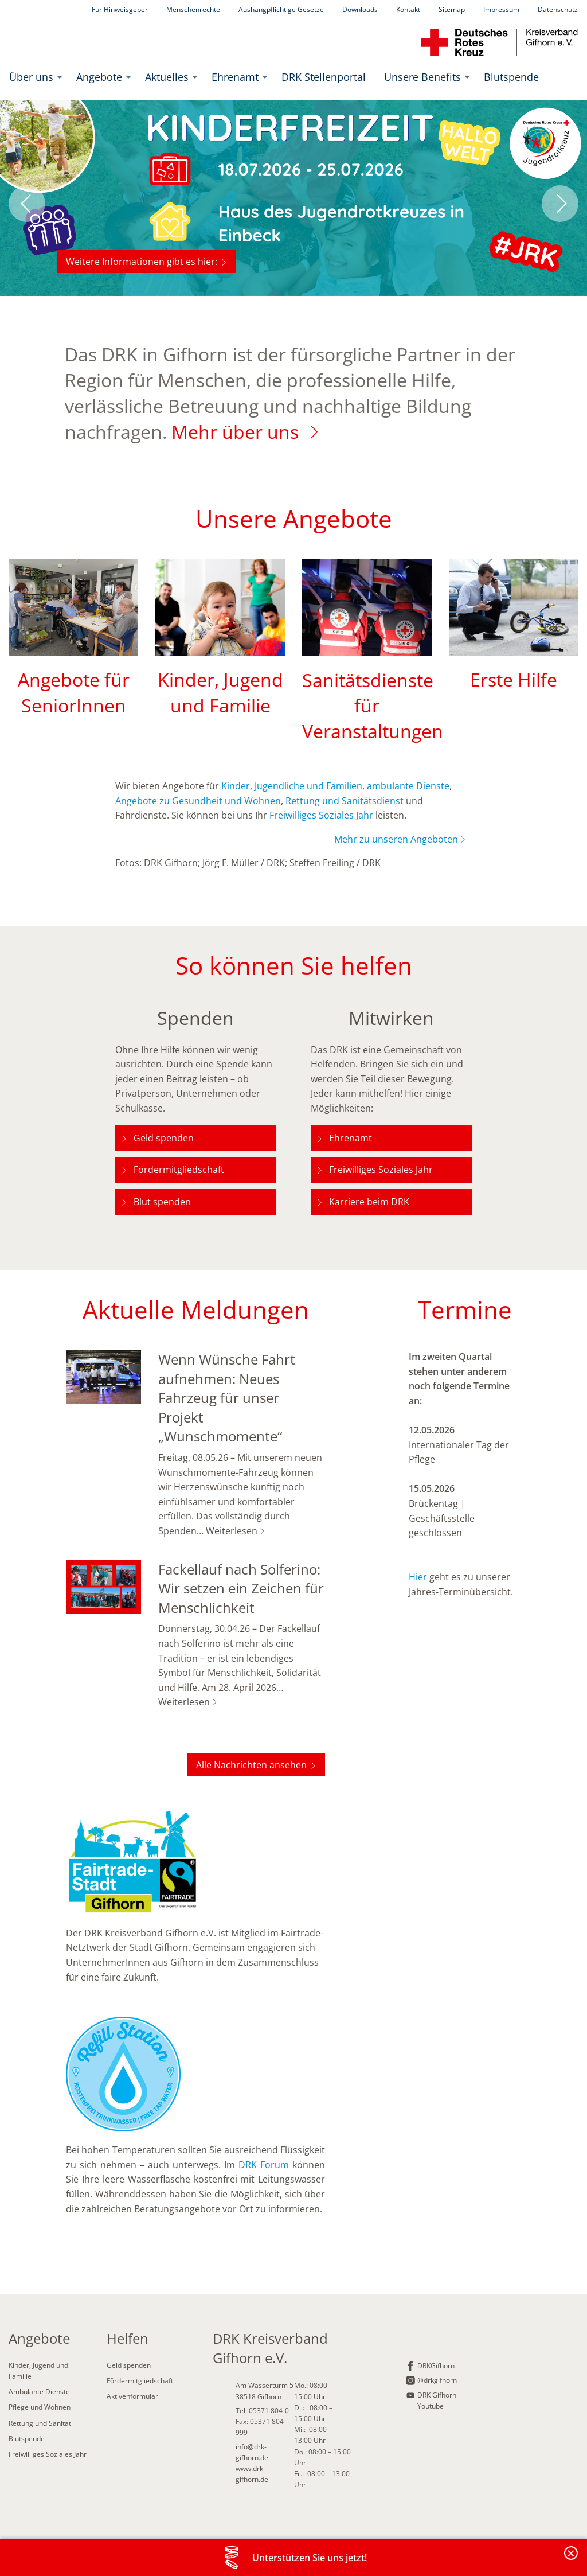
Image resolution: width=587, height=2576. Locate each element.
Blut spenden (162, 1201)
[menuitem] (33, 76)
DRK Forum (263, 2164)
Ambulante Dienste (39, 2391)
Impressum (501, 9)
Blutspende (511, 77)
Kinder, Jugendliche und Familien (291, 786)
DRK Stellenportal (323, 77)
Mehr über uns (235, 431)
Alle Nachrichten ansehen (251, 1765)
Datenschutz (558, 9)
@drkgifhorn (437, 2380)
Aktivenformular (132, 2396)
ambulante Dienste (408, 786)
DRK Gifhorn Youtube (436, 2400)
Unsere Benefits (422, 77)
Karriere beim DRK (369, 1201)
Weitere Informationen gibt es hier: (141, 261)
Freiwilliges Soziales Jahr (321, 815)
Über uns (31, 77)
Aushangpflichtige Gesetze (281, 9)
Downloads (360, 9)
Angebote (99, 77)
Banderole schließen (571, 2559)
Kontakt (408, 9)
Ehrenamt (235, 77)
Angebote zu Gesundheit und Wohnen (198, 800)
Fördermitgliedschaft (179, 1169)
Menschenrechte (193, 9)
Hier (419, 1576)
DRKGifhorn (436, 2366)
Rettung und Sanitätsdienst (344, 800)
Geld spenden (164, 1138)
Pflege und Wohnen (40, 2407)
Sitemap (452, 9)
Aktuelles (167, 77)
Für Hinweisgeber (120, 9)
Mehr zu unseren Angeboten (396, 839)
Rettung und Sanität (40, 2423)
